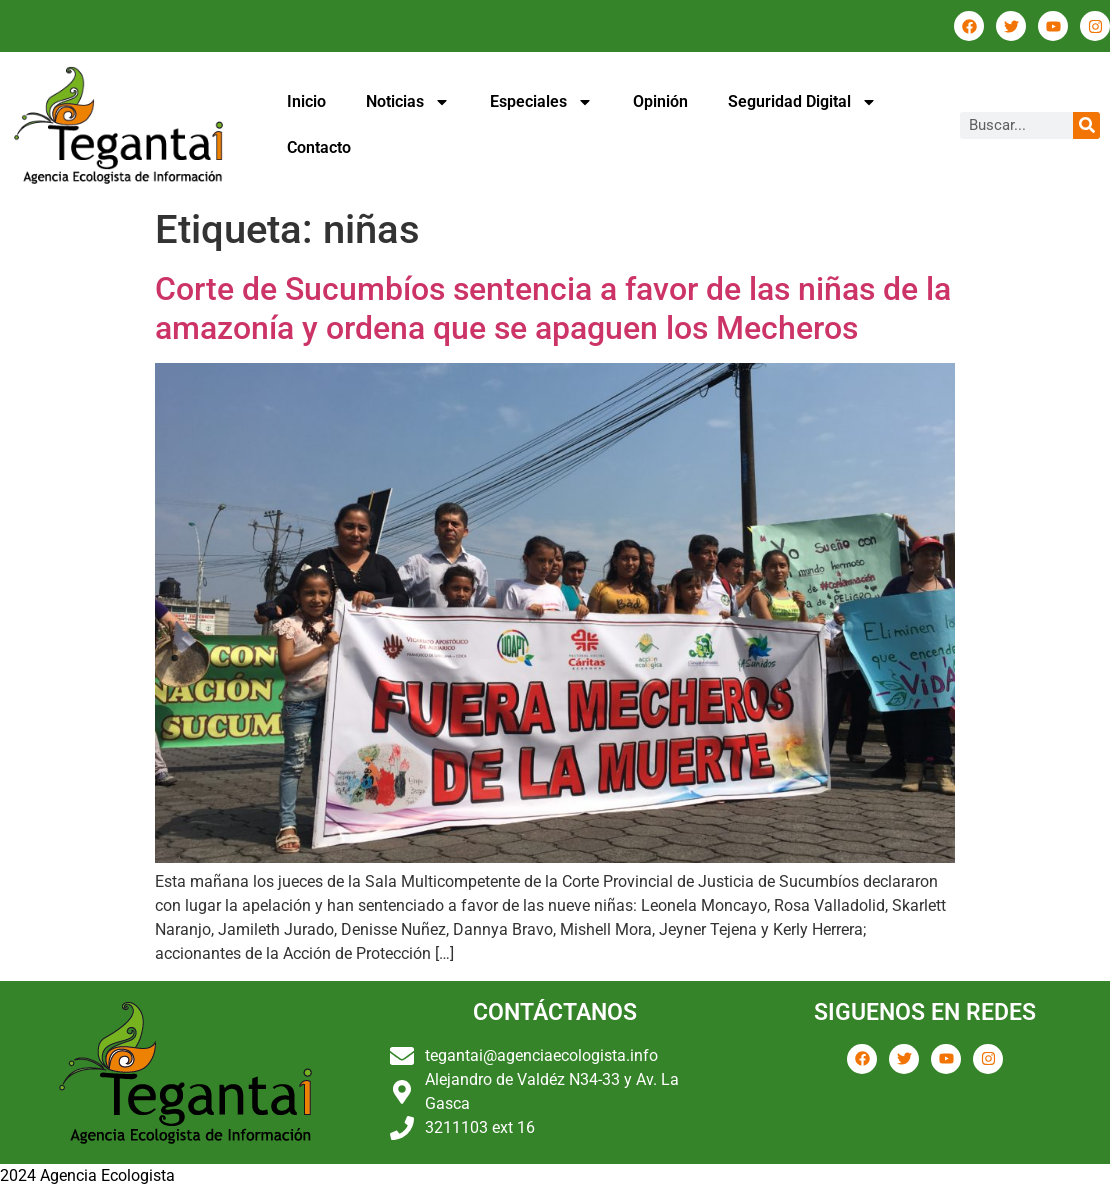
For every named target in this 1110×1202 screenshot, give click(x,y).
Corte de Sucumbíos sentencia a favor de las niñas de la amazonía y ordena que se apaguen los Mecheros (553, 308)
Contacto (319, 147)
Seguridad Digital (802, 102)
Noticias (408, 102)
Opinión (660, 101)
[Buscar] (1086, 125)
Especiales (541, 102)
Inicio (306, 101)
